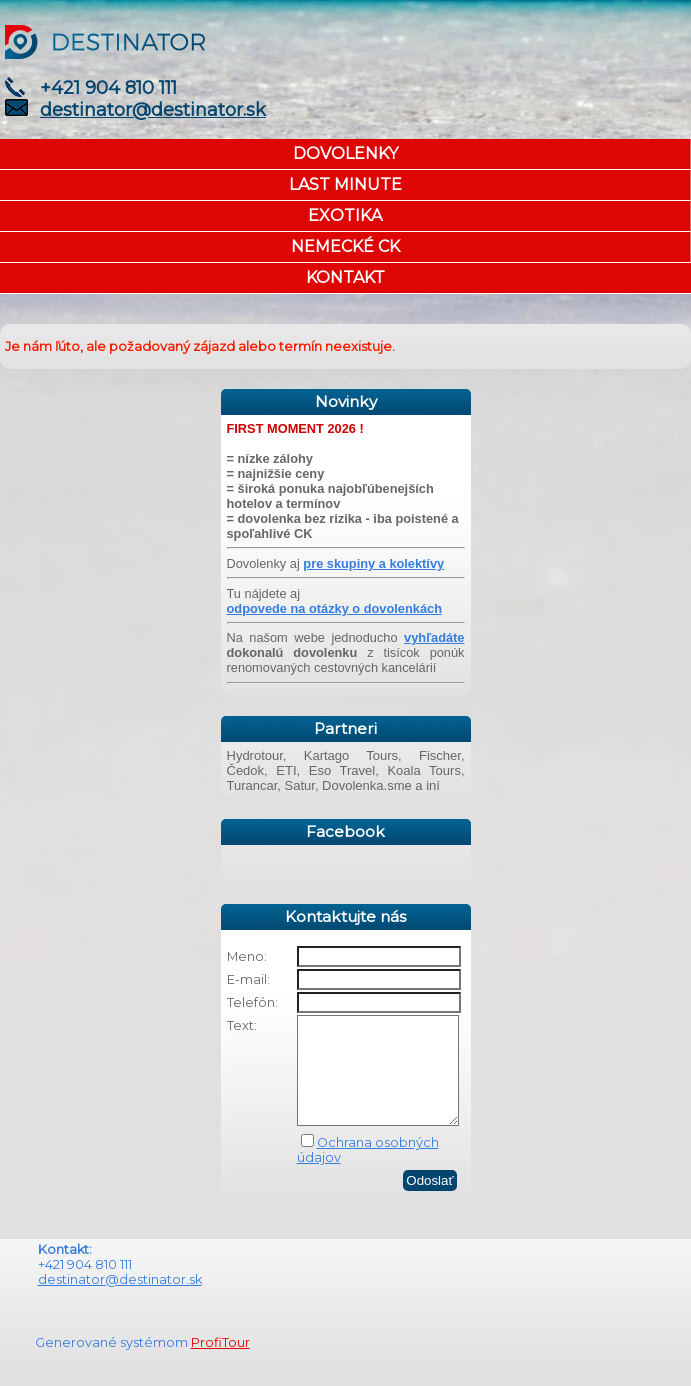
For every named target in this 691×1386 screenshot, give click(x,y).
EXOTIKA (345, 215)
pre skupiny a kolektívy (373, 563)
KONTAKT (345, 277)
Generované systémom (113, 1363)
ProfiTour (220, 1363)
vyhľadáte (434, 637)
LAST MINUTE (345, 184)
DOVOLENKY (345, 153)
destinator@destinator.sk (153, 110)
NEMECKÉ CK (345, 246)
